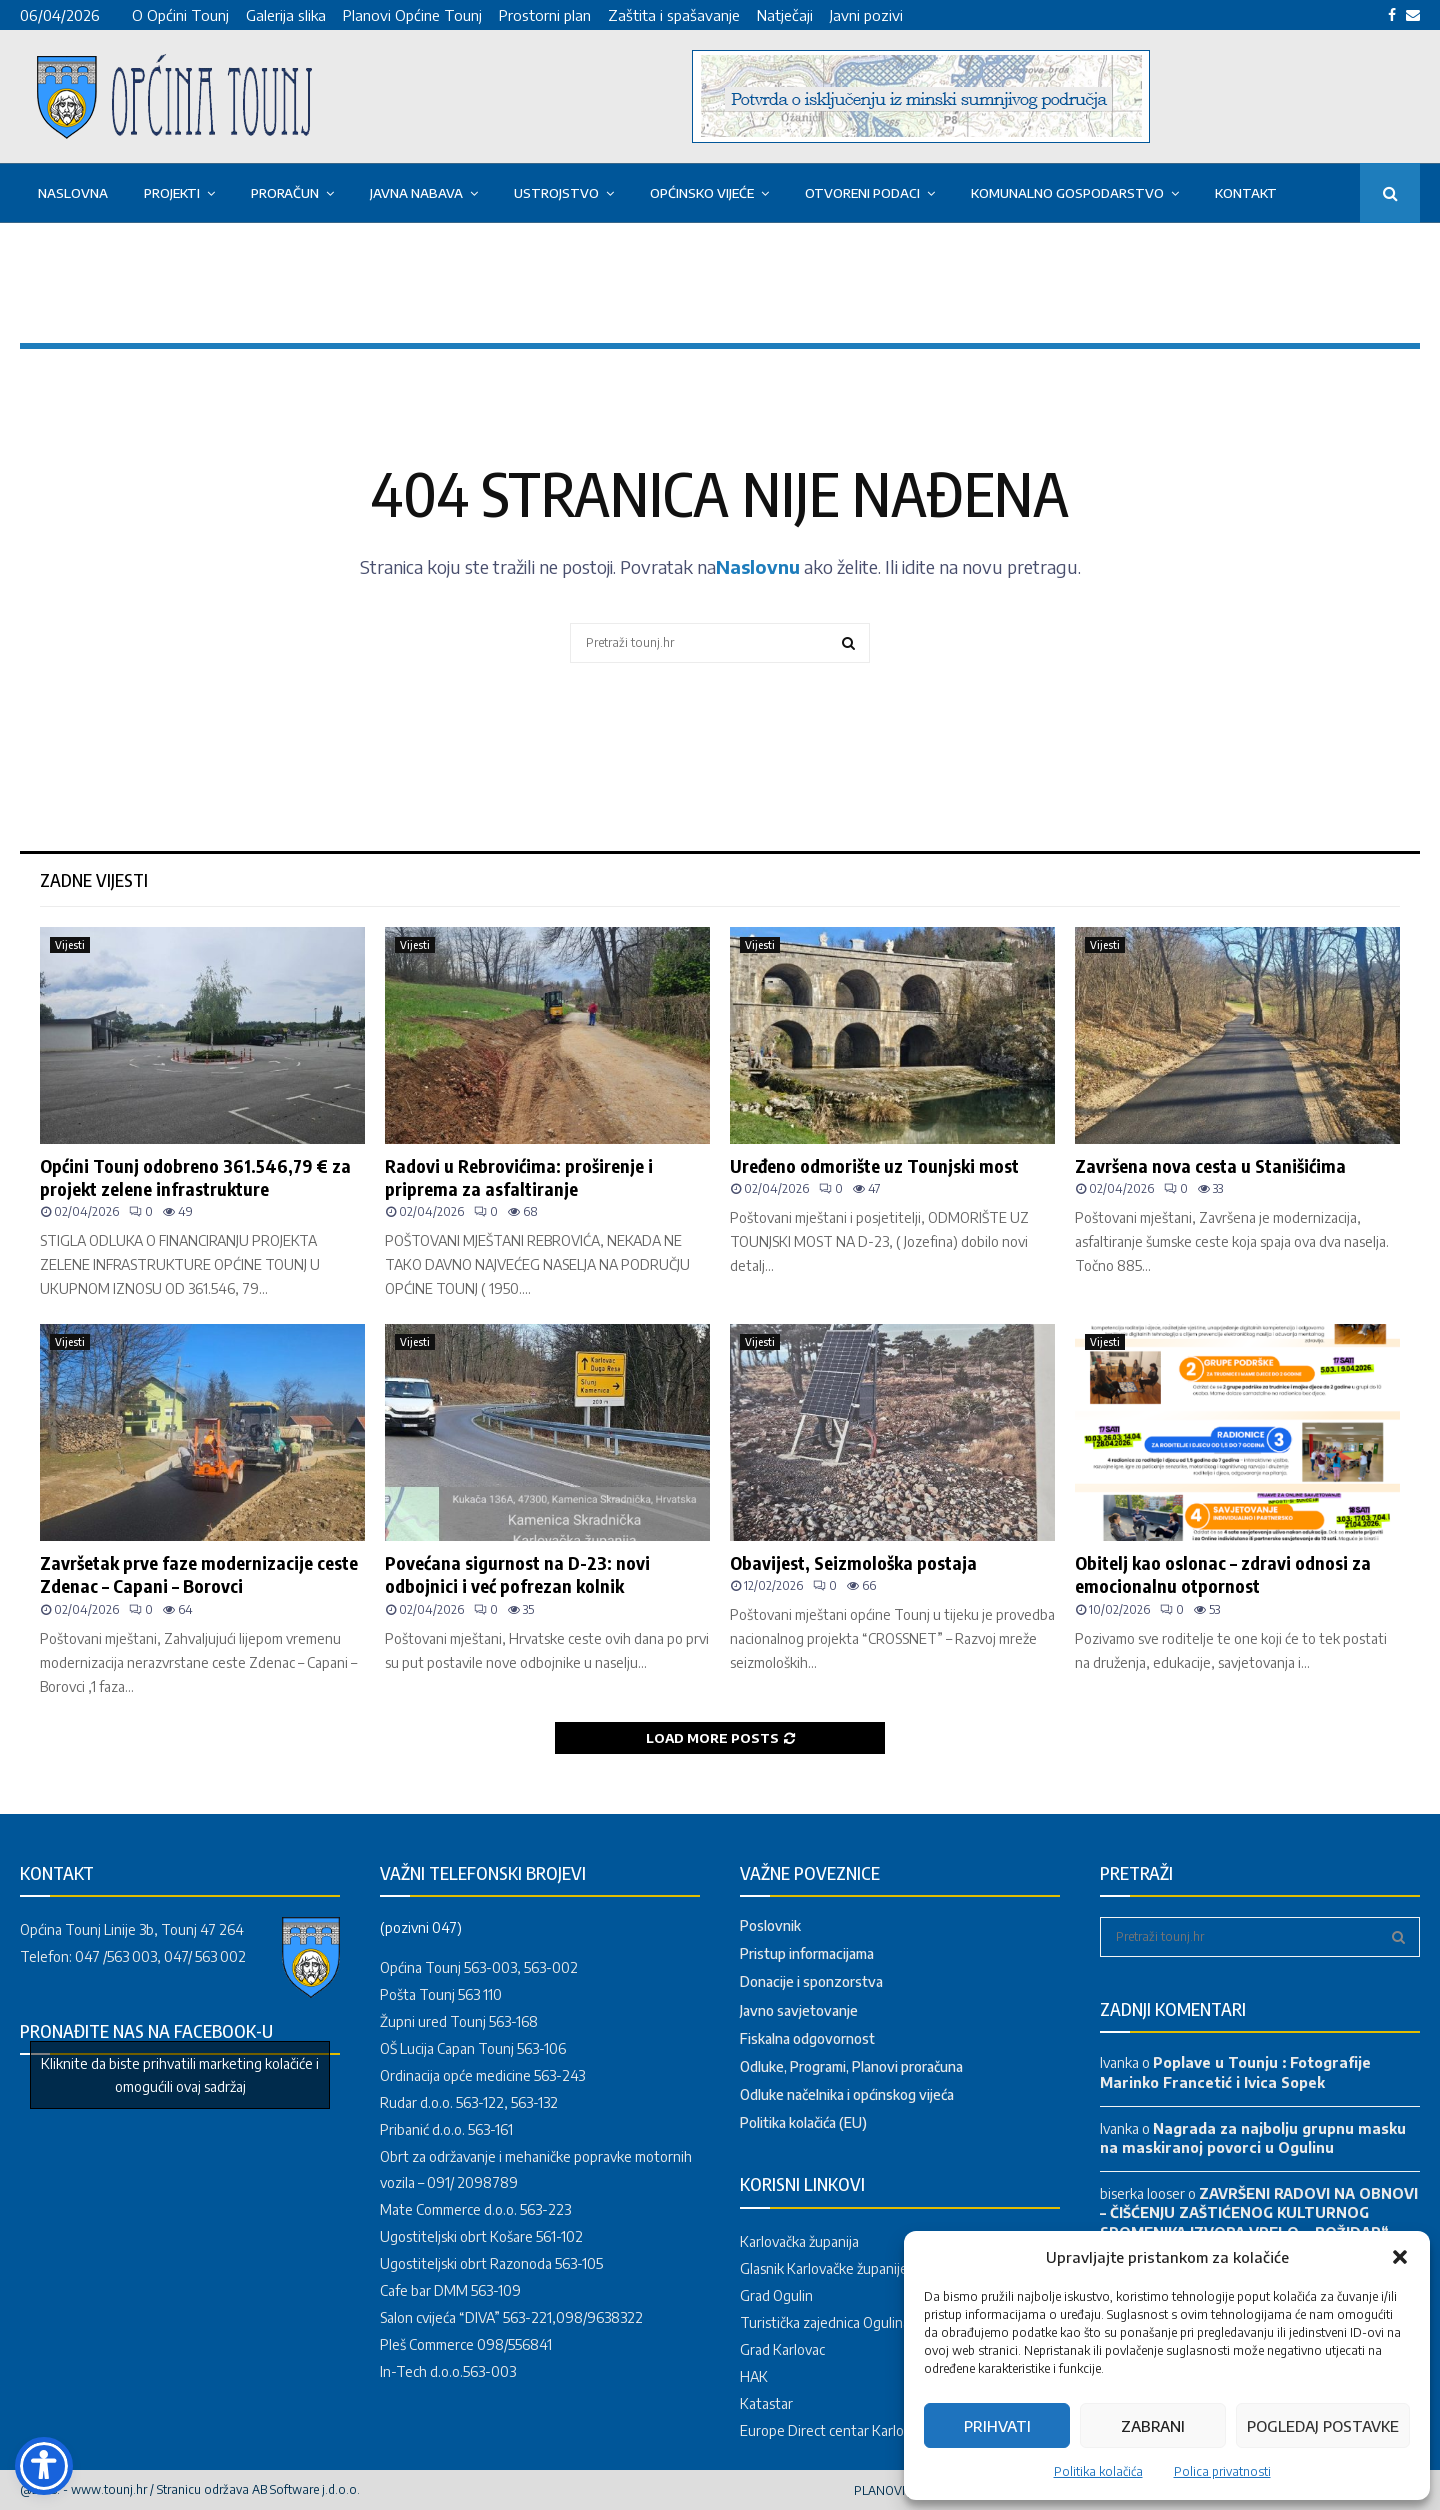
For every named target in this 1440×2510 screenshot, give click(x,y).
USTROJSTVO (556, 193)
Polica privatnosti (1222, 2471)
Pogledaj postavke (1323, 2426)
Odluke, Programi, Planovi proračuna (851, 2066)
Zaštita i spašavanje (674, 15)
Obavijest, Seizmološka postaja (853, 1562)
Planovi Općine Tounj (412, 15)
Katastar (766, 2403)
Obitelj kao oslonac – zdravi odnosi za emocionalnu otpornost (1223, 1574)
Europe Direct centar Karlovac (832, 2430)
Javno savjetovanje (799, 2010)
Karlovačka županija (799, 2241)
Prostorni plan (545, 15)
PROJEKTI (172, 193)
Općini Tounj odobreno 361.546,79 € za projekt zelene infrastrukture (195, 1177)
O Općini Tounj (180, 15)
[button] (1400, 2257)
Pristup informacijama (807, 1953)
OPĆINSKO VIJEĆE (702, 193)
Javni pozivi (866, 15)
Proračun (285, 193)
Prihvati (997, 2426)
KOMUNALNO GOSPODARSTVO (1067, 193)
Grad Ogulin (776, 2295)
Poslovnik (770, 1925)
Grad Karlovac (782, 2349)
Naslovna (73, 193)
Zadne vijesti (94, 879)
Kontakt (1246, 193)
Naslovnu (758, 566)
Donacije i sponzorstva (811, 1981)
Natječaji (785, 15)
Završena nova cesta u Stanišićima (1210, 1165)
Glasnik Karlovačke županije (824, 2268)
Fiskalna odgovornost (807, 2038)
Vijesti (70, 945)
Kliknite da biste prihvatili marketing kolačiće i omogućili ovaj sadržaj (180, 2075)
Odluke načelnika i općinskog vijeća (847, 2094)
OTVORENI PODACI (862, 193)
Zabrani (1153, 2426)
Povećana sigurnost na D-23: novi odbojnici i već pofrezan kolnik (517, 1574)
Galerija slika (286, 15)
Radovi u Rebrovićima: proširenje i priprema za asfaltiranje (519, 1177)
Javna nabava (416, 193)
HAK (754, 2376)
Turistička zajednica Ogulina (825, 2322)
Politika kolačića (1098, 2471)
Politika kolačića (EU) (803, 2122)
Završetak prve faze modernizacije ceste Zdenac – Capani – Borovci (199, 1574)
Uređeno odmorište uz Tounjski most (874, 1165)
